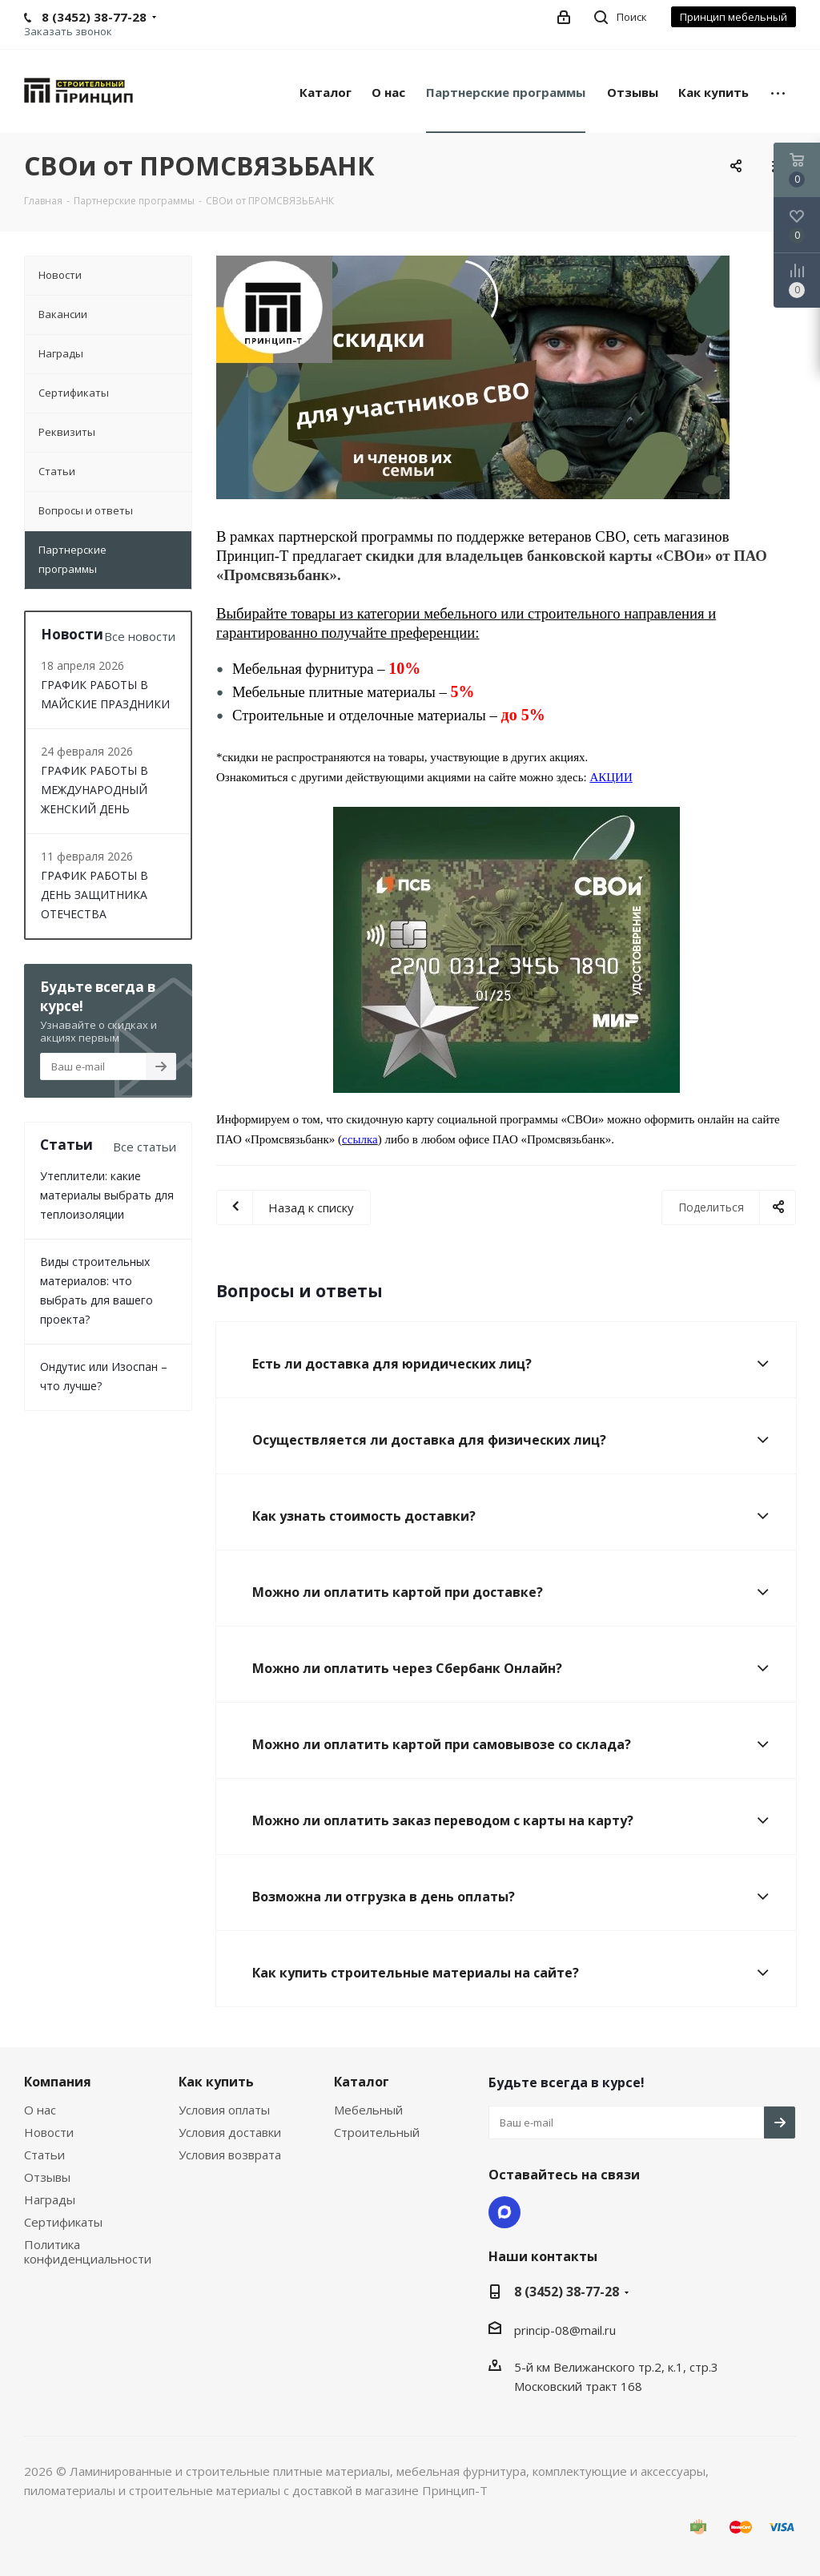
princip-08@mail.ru (565, 2330)
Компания (57, 2081)
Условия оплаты (224, 2110)
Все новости (139, 636)
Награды (49, 2199)
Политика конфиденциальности (87, 2251)
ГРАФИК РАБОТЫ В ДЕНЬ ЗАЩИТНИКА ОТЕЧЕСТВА (94, 894)
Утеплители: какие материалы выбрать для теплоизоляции (107, 1195)
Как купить (216, 2081)
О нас (40, 2110)
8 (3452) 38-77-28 (566, 2291)
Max (504, 2212)
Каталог (361, 2081)
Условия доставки (230, 2132)
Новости (49, 2132)
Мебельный (368, 2110)
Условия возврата (230, 2155)
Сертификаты (63, 2222)
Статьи (44, 2155)
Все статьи (144, 1147)
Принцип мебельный (733, 17)
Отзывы (47, 2177)
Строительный (377, 2132)
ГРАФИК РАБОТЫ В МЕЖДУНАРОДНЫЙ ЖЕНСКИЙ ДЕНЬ (94, 789)
